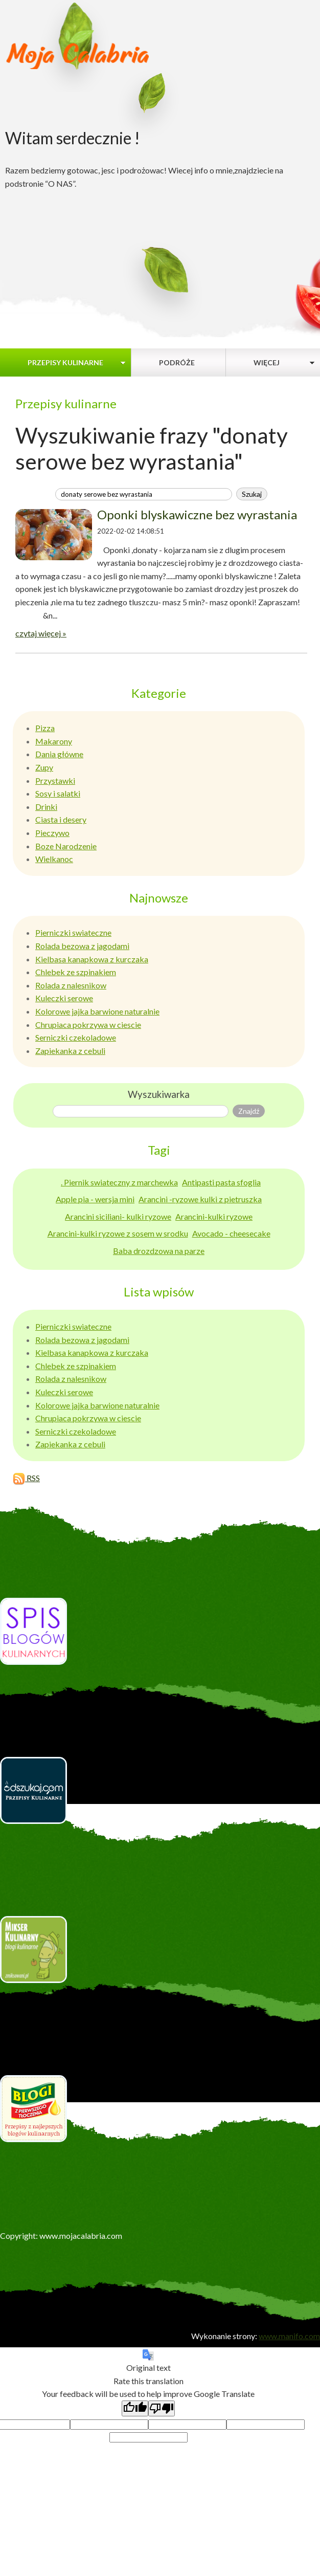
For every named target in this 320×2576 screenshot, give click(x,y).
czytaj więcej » (40, 633)
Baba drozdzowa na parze (158, 1251)
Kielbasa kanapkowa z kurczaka (91, 959)
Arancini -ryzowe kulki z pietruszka (200, 1199)
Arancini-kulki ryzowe (214, 1216)
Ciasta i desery (60, 819)
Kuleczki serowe (64, 998)
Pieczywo (52, 833)
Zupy (44, 767)
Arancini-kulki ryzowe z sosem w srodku (118, 1233)
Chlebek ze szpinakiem (75, 972)
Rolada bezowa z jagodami (82, 946)
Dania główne (59, 754)
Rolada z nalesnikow (70, 985)
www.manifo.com (289, 2336)
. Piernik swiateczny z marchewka (119, 1182)
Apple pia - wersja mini (95, 1199)
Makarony (53, 741)
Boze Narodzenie (66, 846)
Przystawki (55, 780)
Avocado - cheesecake (231, 1233)
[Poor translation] (161, 2408)
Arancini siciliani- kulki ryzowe (118, 1216)
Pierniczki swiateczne (73, 932)
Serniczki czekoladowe (75, 1037)
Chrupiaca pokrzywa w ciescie (88, 1024)
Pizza (45, 728)
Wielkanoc (54, 859)
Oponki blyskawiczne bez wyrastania (197, 514)
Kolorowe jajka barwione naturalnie (97, 1011)
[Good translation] (135, 2408)
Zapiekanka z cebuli (70, 1050)
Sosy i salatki (57, 793)
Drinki (46, 806)
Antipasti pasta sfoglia (221, 1182)
